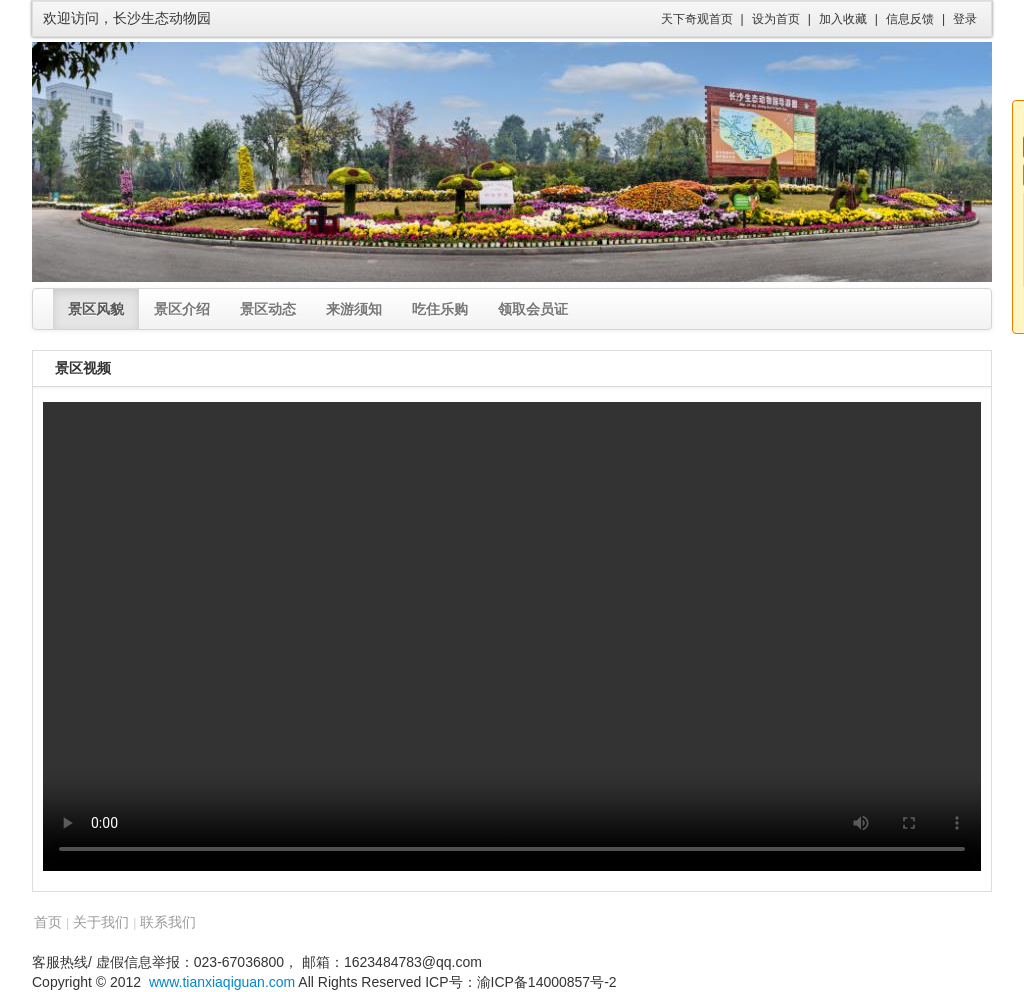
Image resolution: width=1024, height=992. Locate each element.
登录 (965, 19)
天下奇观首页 (697, 19)
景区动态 (268, 309)
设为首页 (776, 19)
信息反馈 (910, 19)
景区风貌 (96, 309)
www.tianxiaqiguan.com (222, 982)
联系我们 (168, 922)
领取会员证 (533, 309)
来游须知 (354, 309)
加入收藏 (843, 19)
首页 (48, 922)
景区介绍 (182, 309)
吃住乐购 (440, 309)
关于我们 (101, 922)
